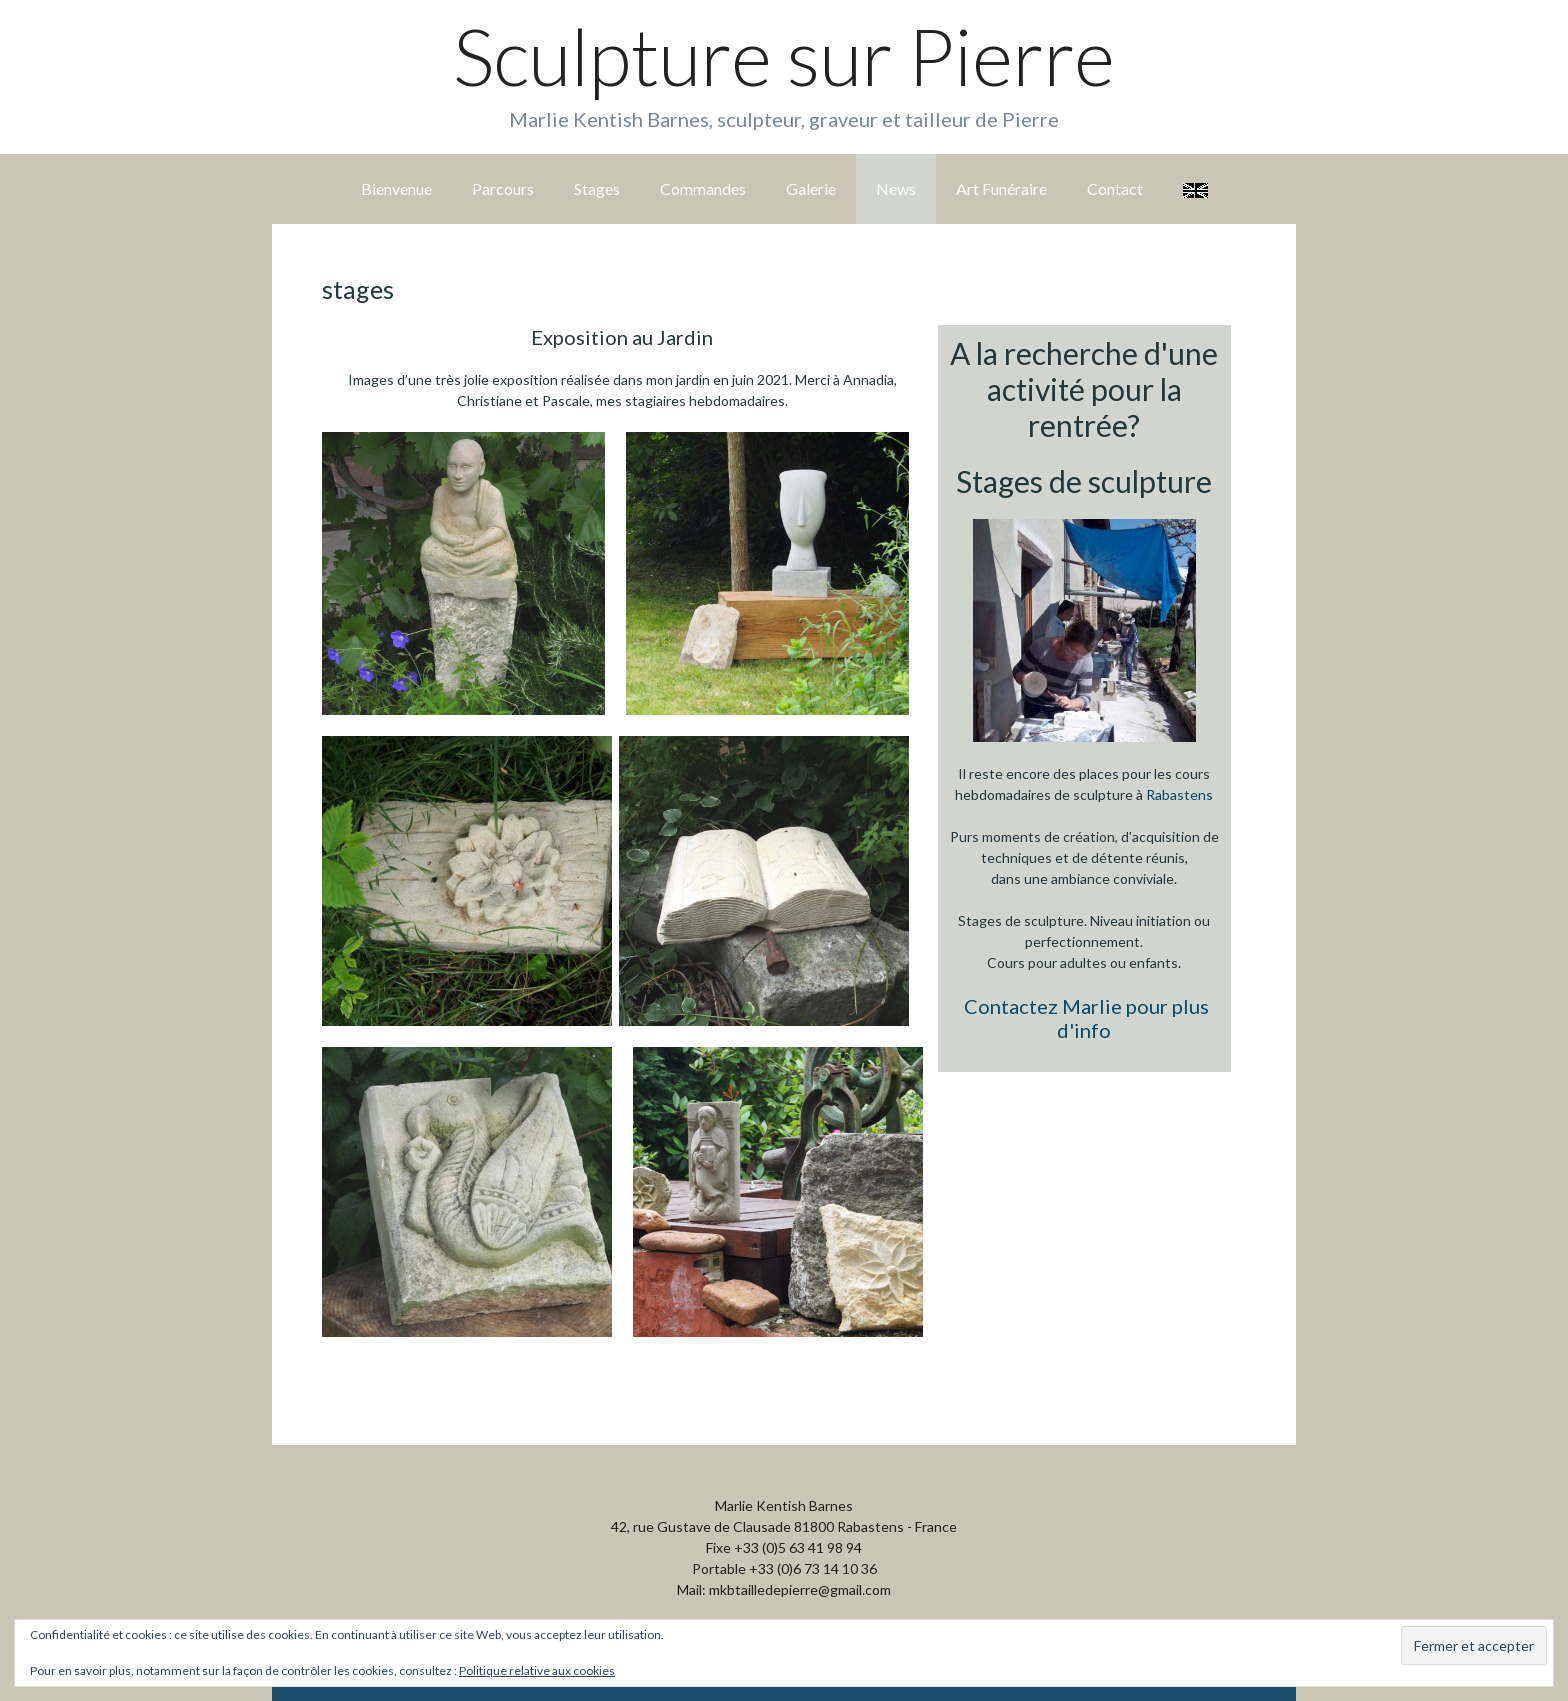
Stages (597, 188)
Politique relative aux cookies (537, 1670)
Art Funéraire (1001, 188)
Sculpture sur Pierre (784, 56)
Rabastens (1179, 794)
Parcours (503, 188)
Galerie (811, 188)
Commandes (703, 188)
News (896, 188)
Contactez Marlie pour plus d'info (1086, 1018)
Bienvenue (396, 188)
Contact (1115, 188)
